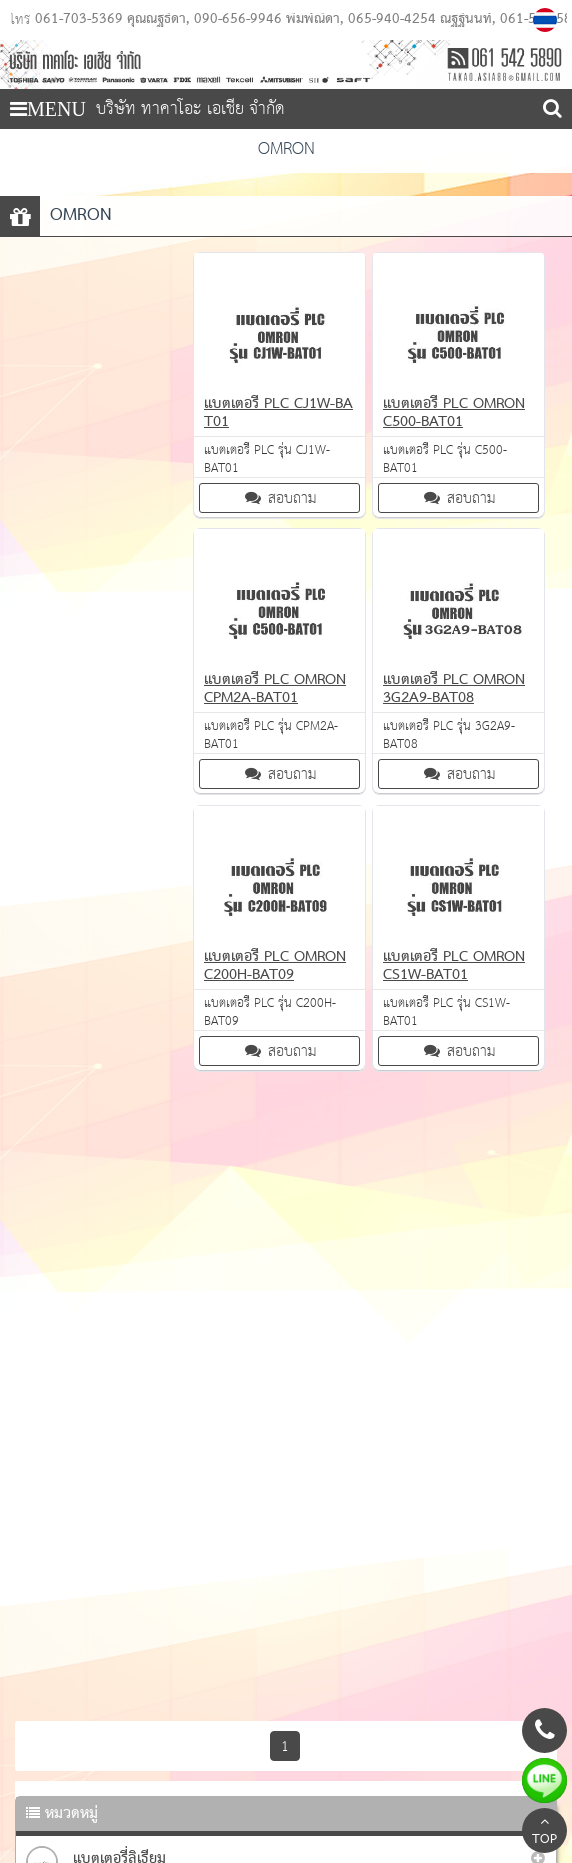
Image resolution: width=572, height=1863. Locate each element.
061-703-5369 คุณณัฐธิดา (110, 20)
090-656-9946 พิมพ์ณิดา (267, 20)
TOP (544, 1833)
